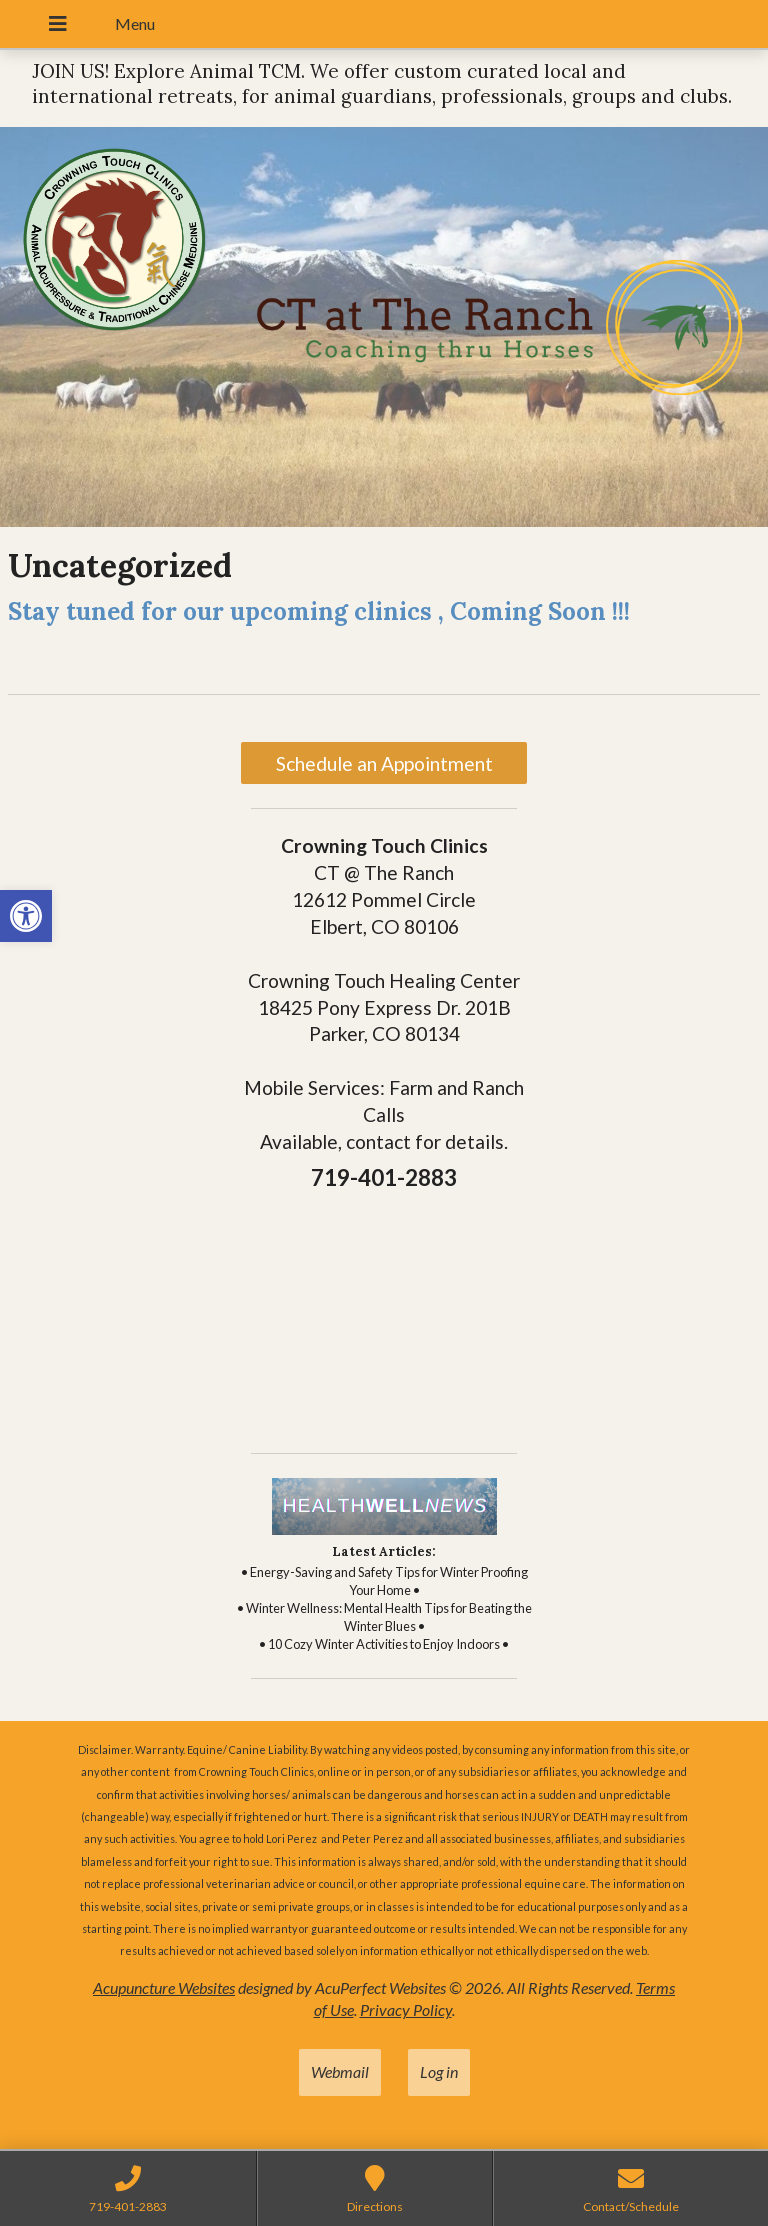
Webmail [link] (340, 2071)
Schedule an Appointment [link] (384, 763)
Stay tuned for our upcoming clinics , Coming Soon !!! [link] (319, 611)
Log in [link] (439, 2071)
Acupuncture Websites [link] (164, 1987)
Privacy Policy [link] (406, 2009)
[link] (26, 916)
